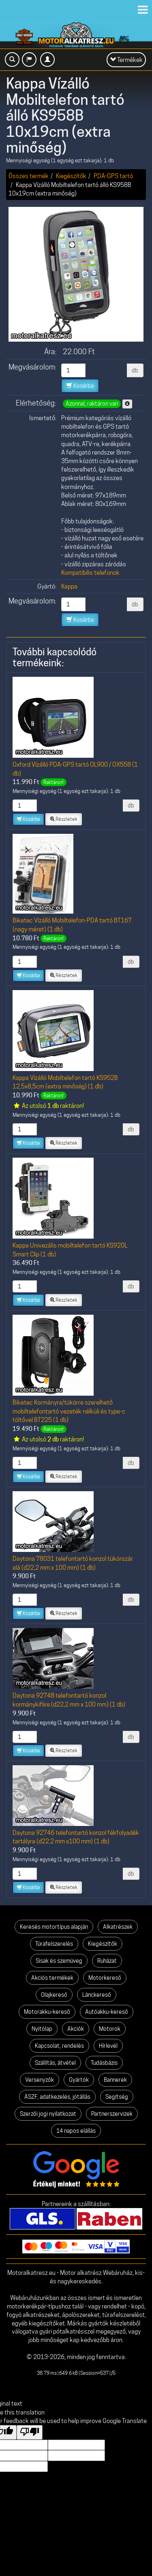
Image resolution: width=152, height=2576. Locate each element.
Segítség (116, 2097)
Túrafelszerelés (54, 1944)
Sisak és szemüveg (59, 1961)
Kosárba (80, 386)
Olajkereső (54, 1995)
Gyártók (79, 2080)
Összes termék (29, 175)
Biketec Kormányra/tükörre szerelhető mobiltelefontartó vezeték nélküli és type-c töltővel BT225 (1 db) (69, 1411)
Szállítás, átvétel (55, 2063)
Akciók (75, 2029)
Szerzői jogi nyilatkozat (48, 2114)
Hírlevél (108, 2046)
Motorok (109, 2029)
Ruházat (107, 1961)
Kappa (69, 586)
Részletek (63, 819)
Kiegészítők (71, 175)
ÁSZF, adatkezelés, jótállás (57, 2097)
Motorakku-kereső (47, 2012)
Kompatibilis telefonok (90, 572)
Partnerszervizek (112, 2114)
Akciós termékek (52, 1978)
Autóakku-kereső (106, 2012)
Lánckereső (96, 1995)
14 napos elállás (76, 2131)
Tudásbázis (104, 2063)
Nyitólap (42, 2029)
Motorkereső (104, 1978)
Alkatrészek (118, 1926)
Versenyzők (39, 2080)
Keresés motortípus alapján (54, 1926)
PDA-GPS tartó (113, 175)
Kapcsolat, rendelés (59, 2046)
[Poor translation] (30, 2432)
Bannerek (115, 2080)
